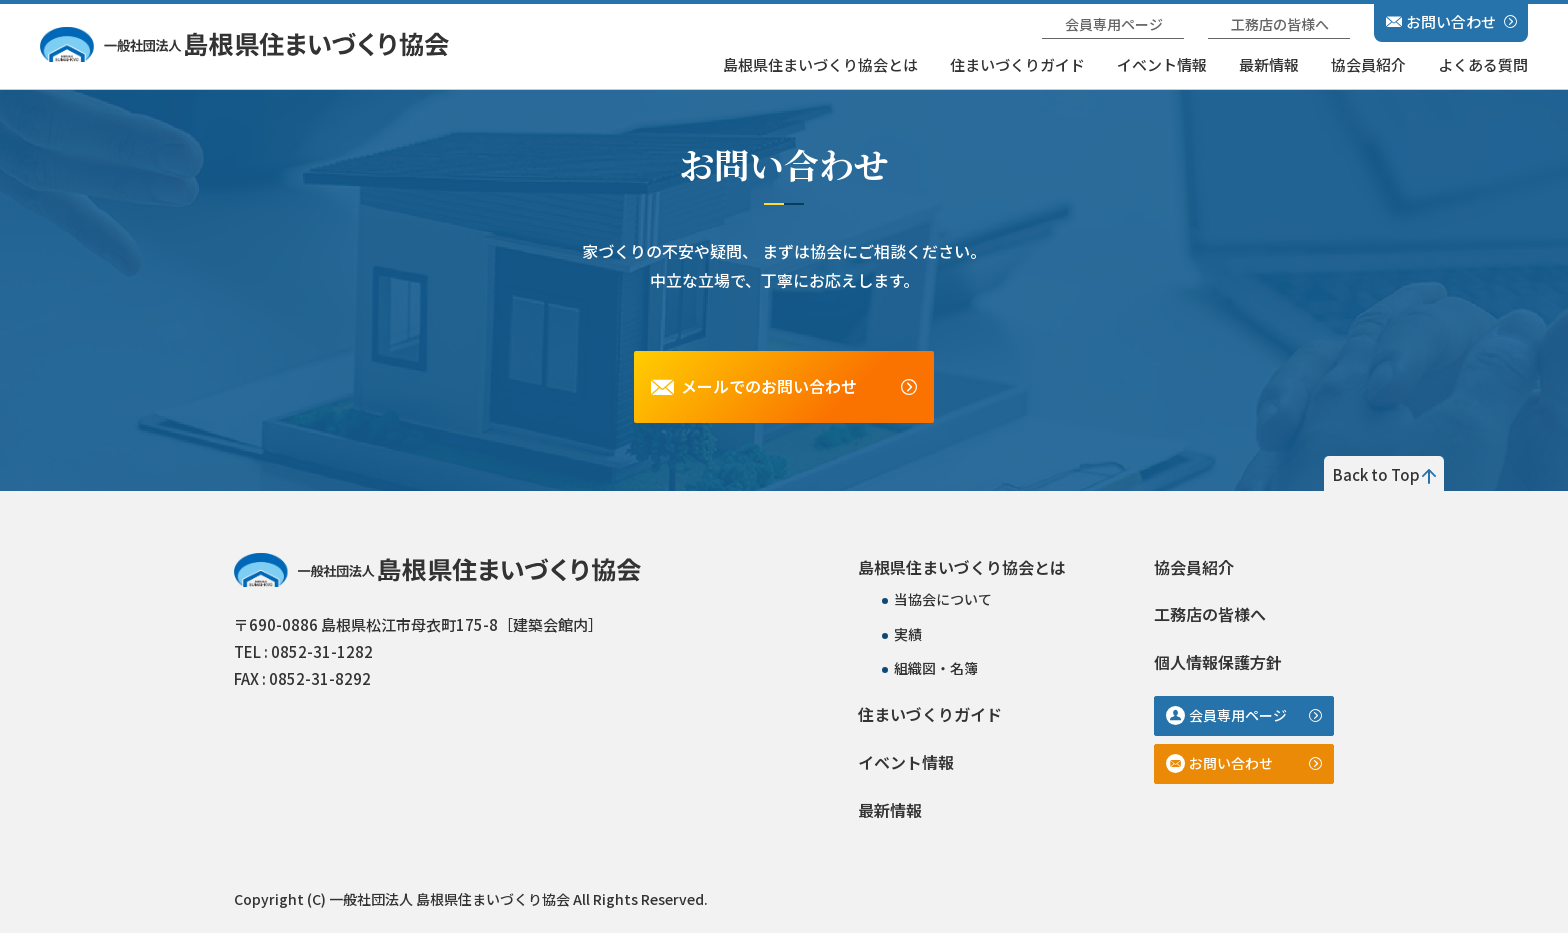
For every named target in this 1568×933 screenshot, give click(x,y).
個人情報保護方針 (1218, 662)
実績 (908, 634)
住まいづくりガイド (1017, 64)
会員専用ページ (1114, 24)
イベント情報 (1162, 64)
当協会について (943, 599)
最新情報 (1269, 64)
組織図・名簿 (936, 668)
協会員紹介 (1368, 64)
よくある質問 (1483, 64)
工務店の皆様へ (1280, 24)
